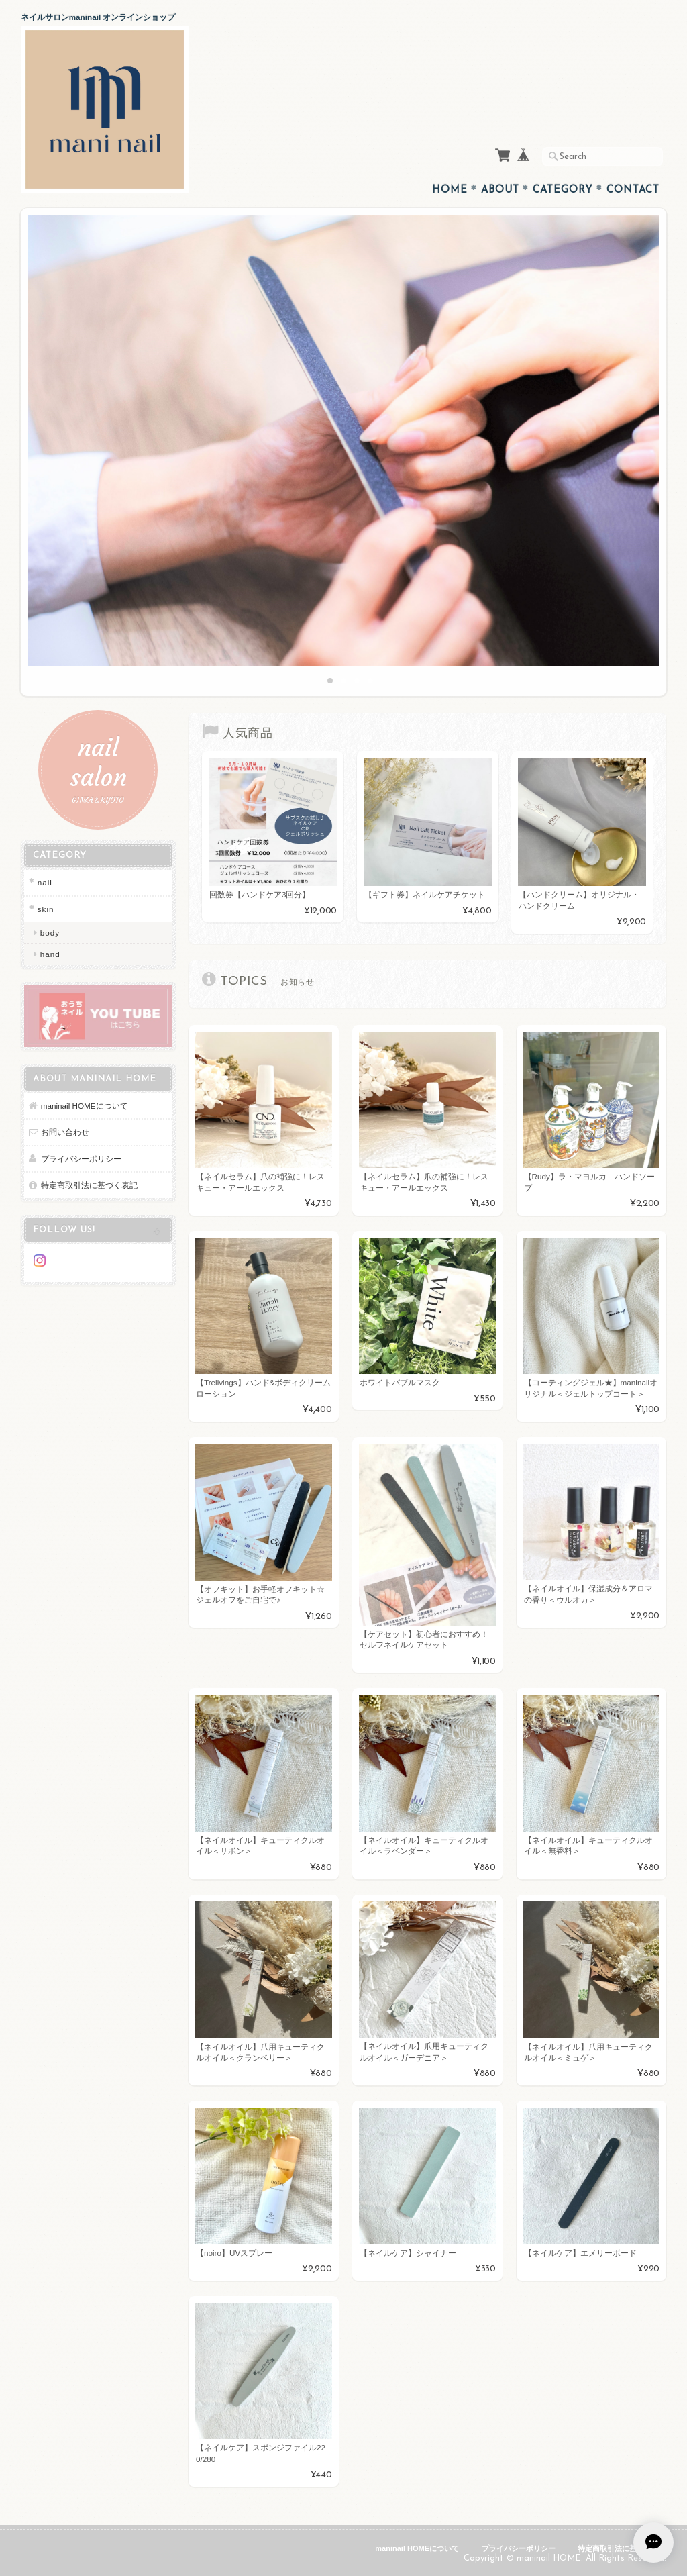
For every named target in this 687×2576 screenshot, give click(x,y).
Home (450, 190)
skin (46, 909)
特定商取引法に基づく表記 (89, 1185)
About (500, 190)
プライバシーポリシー (81, 1158)
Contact (632, 190)
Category (563, 190)
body (50, 932)
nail (45, 882)
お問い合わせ (65, 1132)
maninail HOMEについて (84, 1105)
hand (50, 954)
